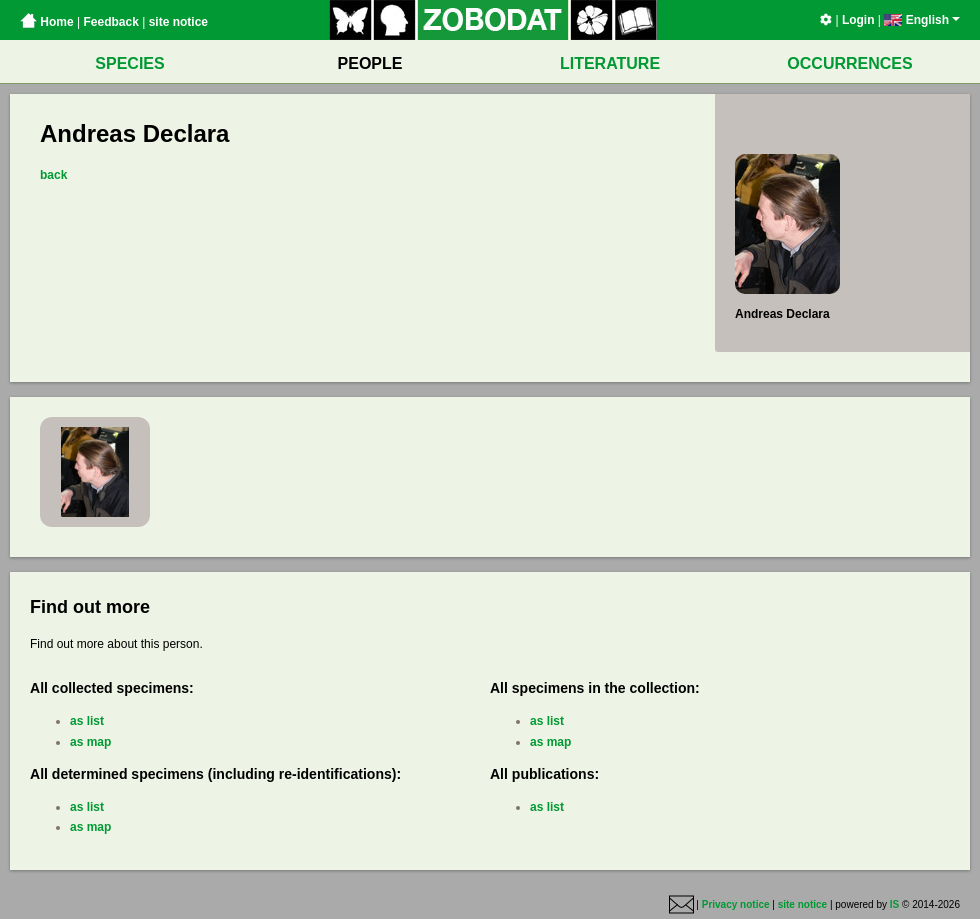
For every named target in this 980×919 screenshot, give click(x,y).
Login (858, 20)
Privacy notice (736, 904)
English (922, 20)
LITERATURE (610, 63)
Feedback (110, 22)
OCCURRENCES (849, 63)
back (53, 175)
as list (87, 721)
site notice (178, 22)
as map (90, 742)
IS (894, 904)
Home (47, 22)
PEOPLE (370, 63)
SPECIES (129, 63)
